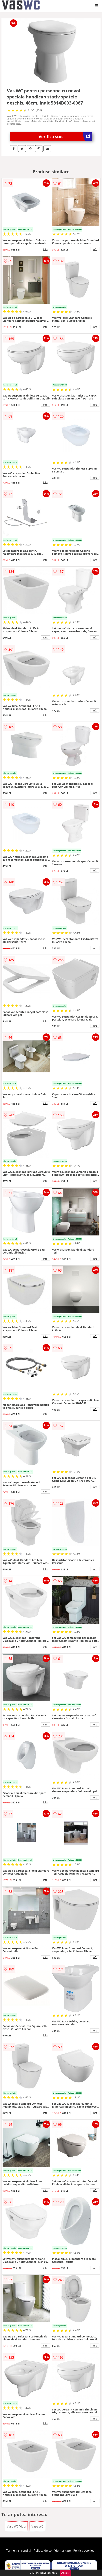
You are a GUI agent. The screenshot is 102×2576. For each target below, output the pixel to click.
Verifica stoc (65, 136)
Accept (65, 2573)
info (45, 249)
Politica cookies (83, 2551)
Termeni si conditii (18, 2551)
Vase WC (37, 2526)
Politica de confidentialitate (52, 2551)
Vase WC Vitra (16, 2526)
